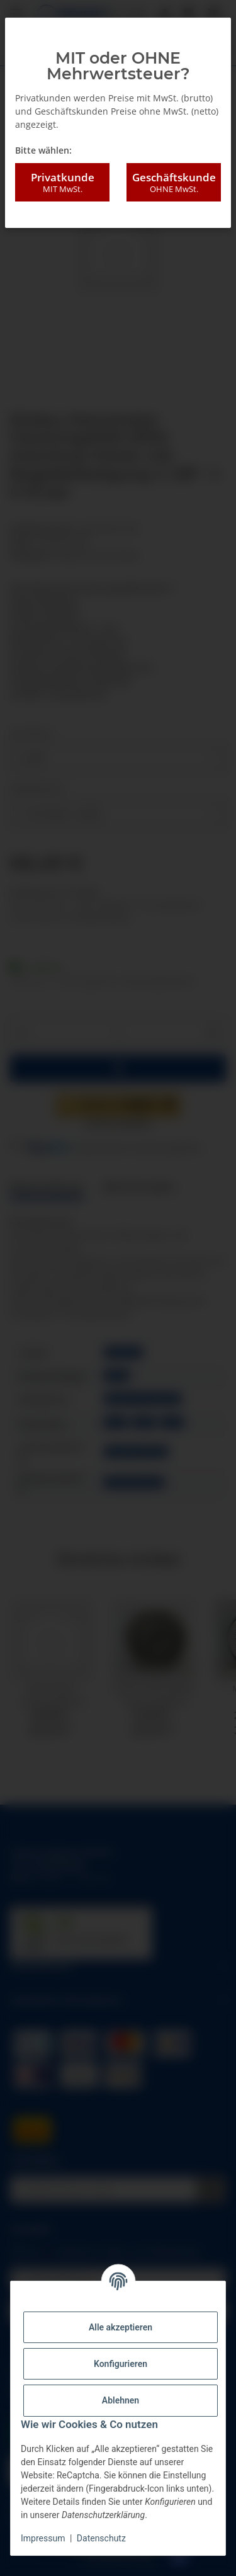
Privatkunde (62, 182)
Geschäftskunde (173, 182)
